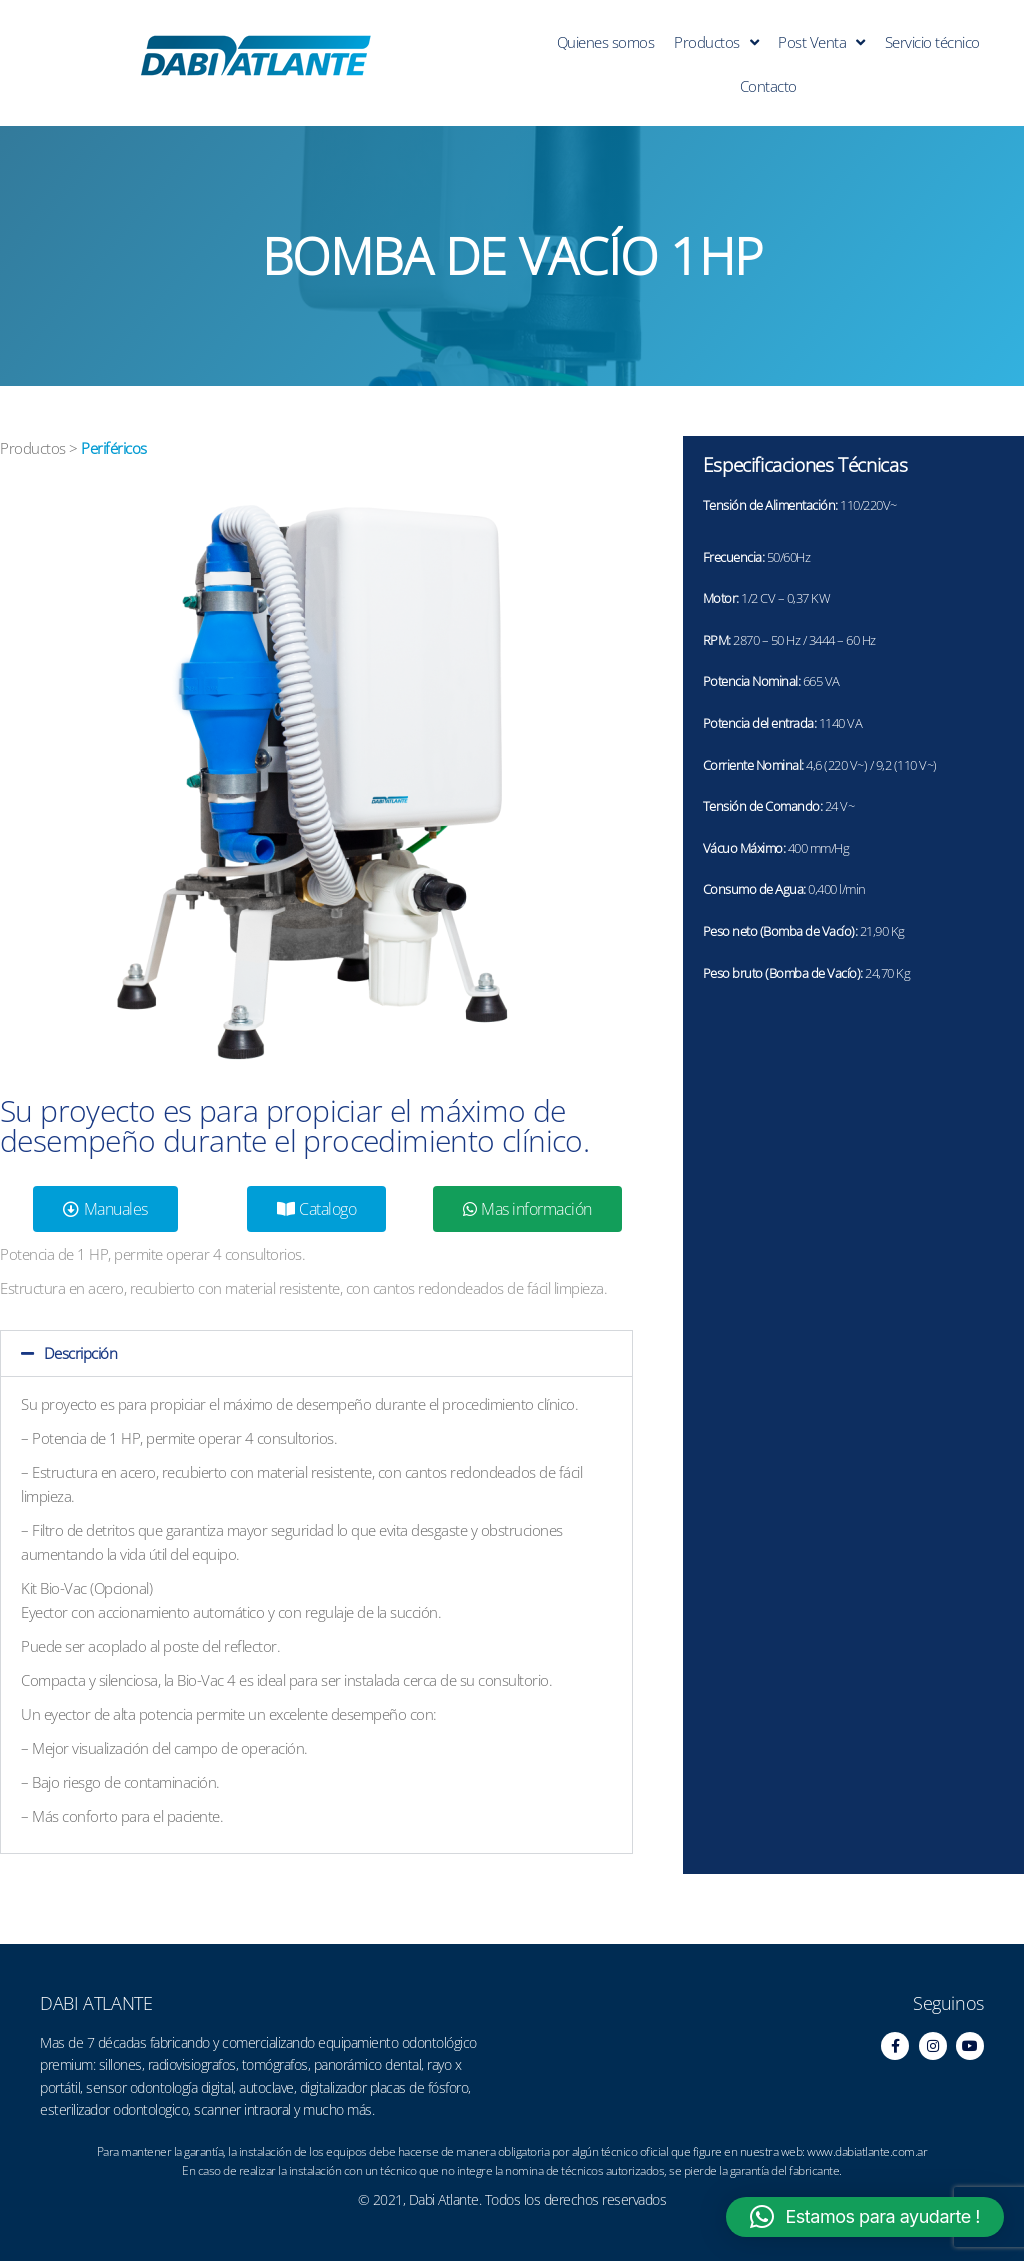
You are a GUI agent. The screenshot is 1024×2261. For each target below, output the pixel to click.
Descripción (81, 1353)
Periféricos (114, 448)
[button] (316, 1353)
